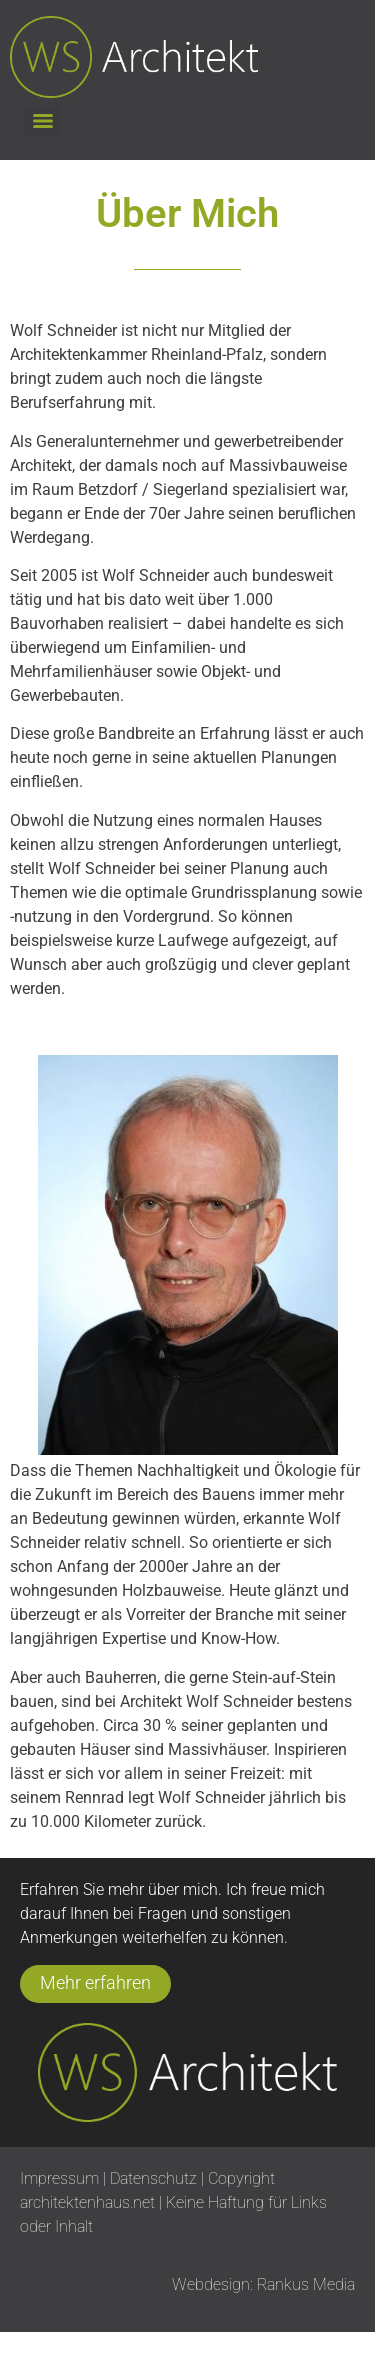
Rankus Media (306, 2284)
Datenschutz (155, 2178)
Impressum (59, 2178)
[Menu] (43, 121)
